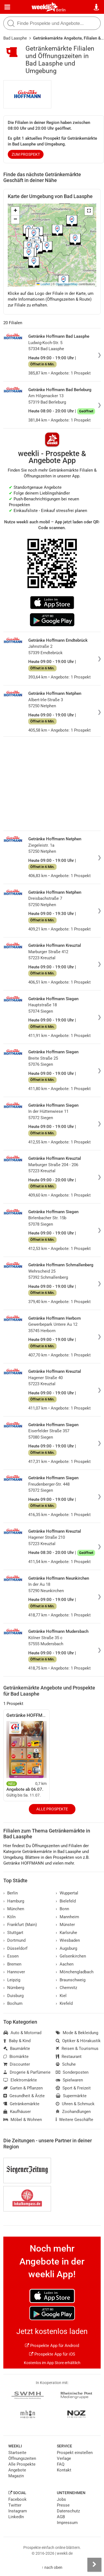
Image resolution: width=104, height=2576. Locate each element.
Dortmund (14, 1940)
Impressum (67, 2522)
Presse (63, 2505)
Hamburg (13, 1901)
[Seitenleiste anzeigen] (94, 2565)
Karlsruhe (66, 1932)
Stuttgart (13, 1932)
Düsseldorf (15, 1948)
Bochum (12, 2003)
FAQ (60, 2464)
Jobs (61, 2499)
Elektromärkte (20, 2080)
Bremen (12, 1964)
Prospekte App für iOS (52, 2354)
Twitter (14, 2505)
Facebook (17, 2499)
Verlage (64, 2458)
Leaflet (43, 284)
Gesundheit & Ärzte (24, 2095)
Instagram (17, 2511)
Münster (65, 1924)
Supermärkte (71, 2095)
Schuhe (66, 2064)
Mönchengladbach (74, 1971)
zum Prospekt (26, 154)
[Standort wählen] (96, 7)
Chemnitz (66, 1987)
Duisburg (13, 1995)
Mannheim (67, 1916)
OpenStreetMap (67, 284)
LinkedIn (16, 2516)
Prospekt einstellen (75, 2452)
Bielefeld (66, 1901)
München (13, 1908)
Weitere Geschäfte (74, 2119)
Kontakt (64, 2470)
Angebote (17, 2470)
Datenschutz (68, 2511)
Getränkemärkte (21, 2103)
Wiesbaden (68, 1940)
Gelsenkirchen (71, 1956)
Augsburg (66, 1948)
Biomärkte (16, 2056)
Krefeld (64, 2003)
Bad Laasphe (15, 38)
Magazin (16, 2475)
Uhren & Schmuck (75, 2103)
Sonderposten (72, 2072)
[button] (89, 211)
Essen (11, 1956)
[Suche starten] (11, 23)
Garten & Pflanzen (23, 2088)
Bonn (62, 1908)
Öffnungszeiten (22, 2458)
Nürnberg (13, 1987)
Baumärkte (16, 2048)
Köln (9, 1916)
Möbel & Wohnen (22, 2119)
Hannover (14, 1971)
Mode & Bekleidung (77, 2032)
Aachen (64, 1964)
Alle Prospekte (52, 1809)
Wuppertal (67, 1893)
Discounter (16, 2064)
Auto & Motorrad (22, 2032)
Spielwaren (69, 2080)
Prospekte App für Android (52, 2345)
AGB (61, 2516)
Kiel (61, 1995)
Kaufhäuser (17, 2111)
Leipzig (11, 1979)
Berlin (61, 10)
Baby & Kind (17, 2040)
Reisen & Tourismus (77, 2048)
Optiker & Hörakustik (78, 2040)
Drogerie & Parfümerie (26, 2072)
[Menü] (7, 7)
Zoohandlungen (73, 2111)
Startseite (17, 2452)
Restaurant (69, 2056)
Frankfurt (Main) (20, 1924)
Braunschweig (70, 1979)
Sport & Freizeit (73, 2088)
